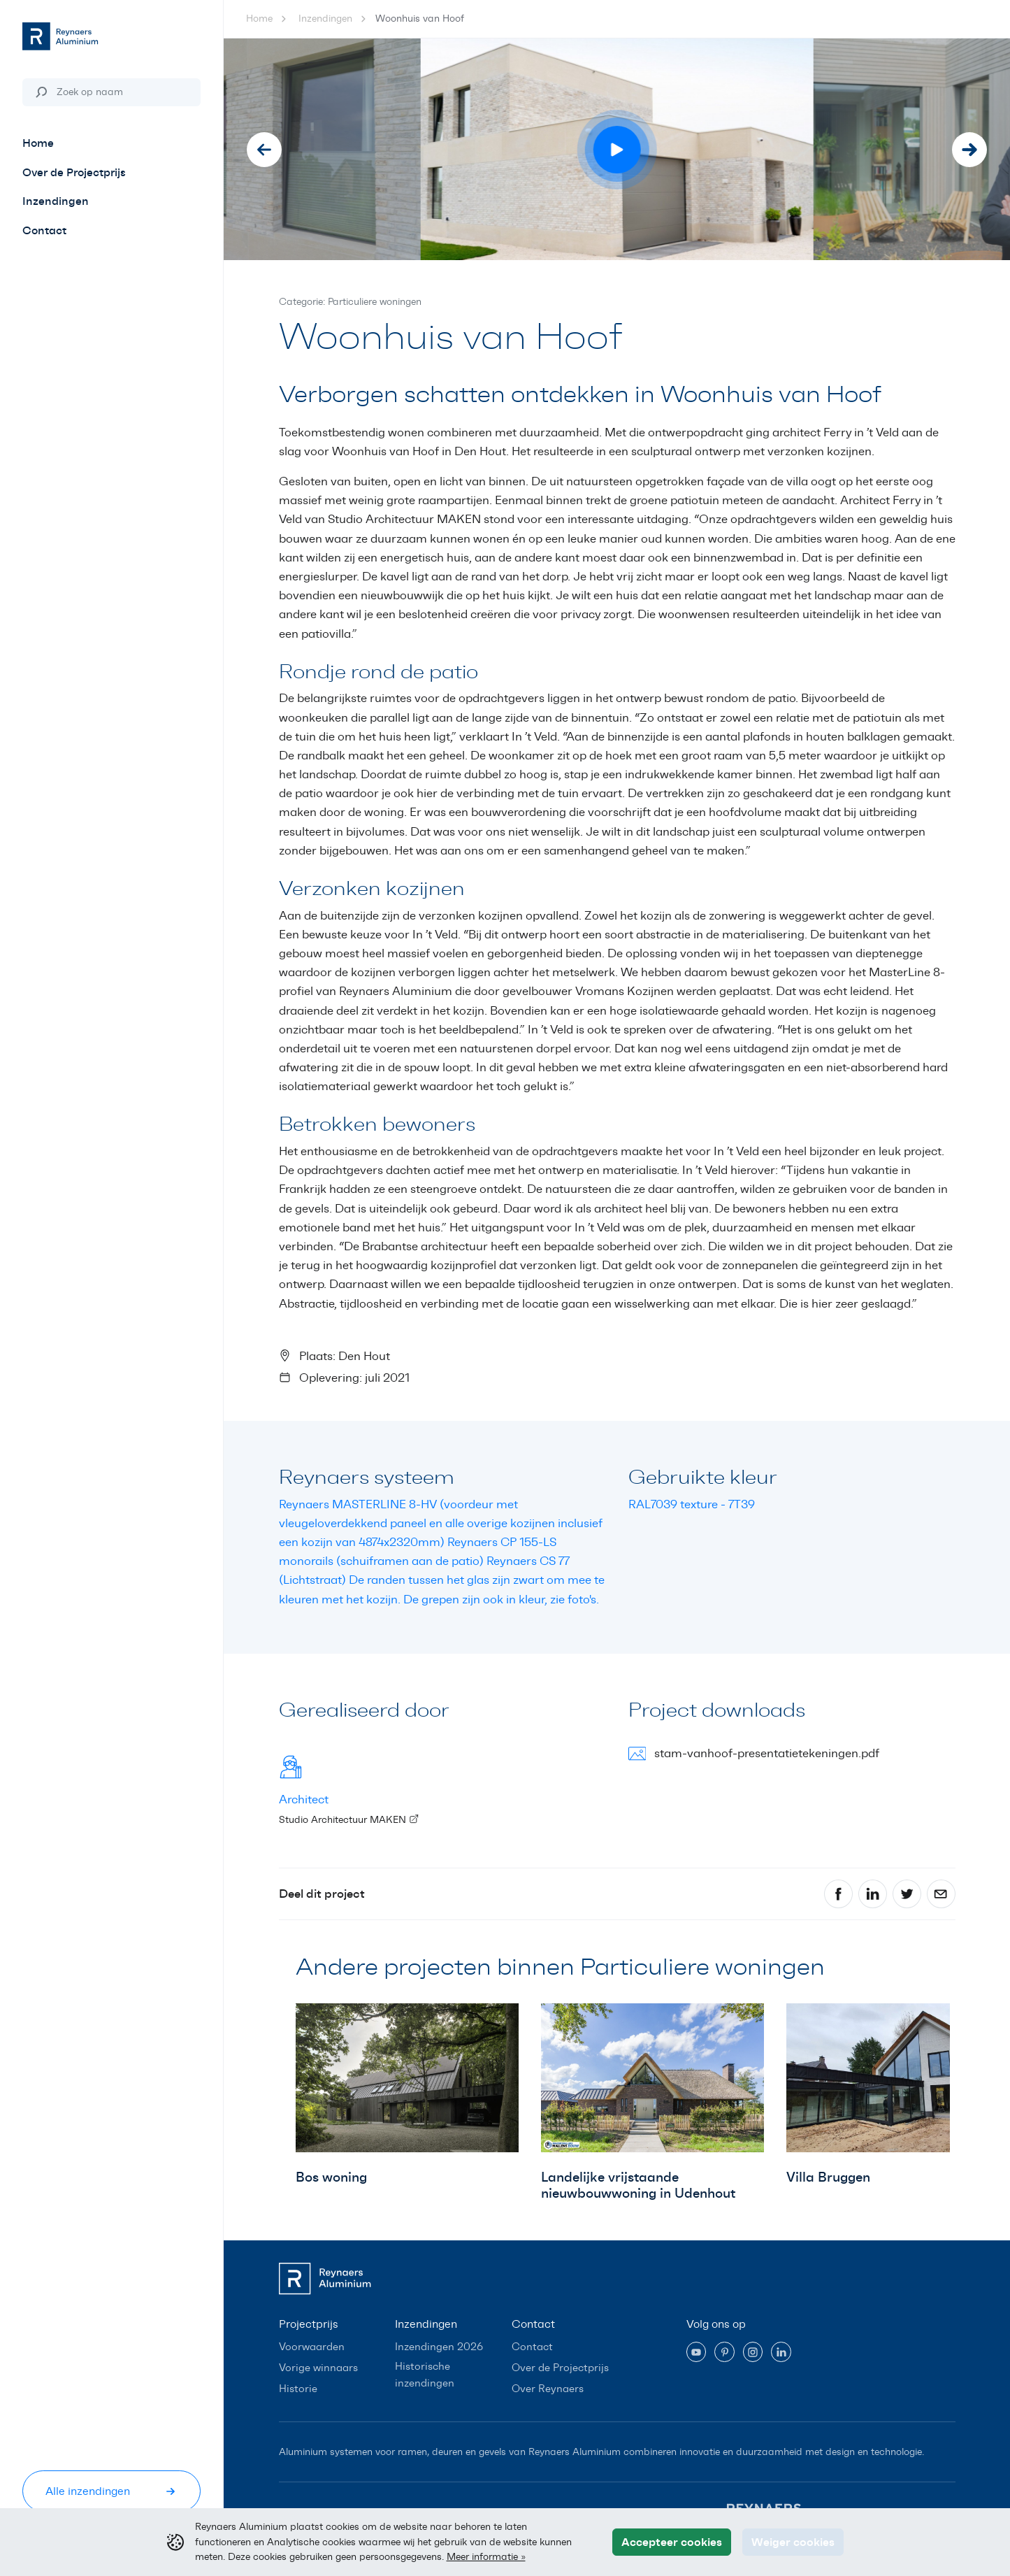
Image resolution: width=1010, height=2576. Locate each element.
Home (259, 18)
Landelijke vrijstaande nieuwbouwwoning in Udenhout (638, 2185)
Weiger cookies (793, 2542)
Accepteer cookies (671, 2542)
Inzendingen (325, 18)
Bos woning (331, 2177)
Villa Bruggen (828, 2177)
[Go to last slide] (264, 149)
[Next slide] (969, 149)
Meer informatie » (486, 2556)
